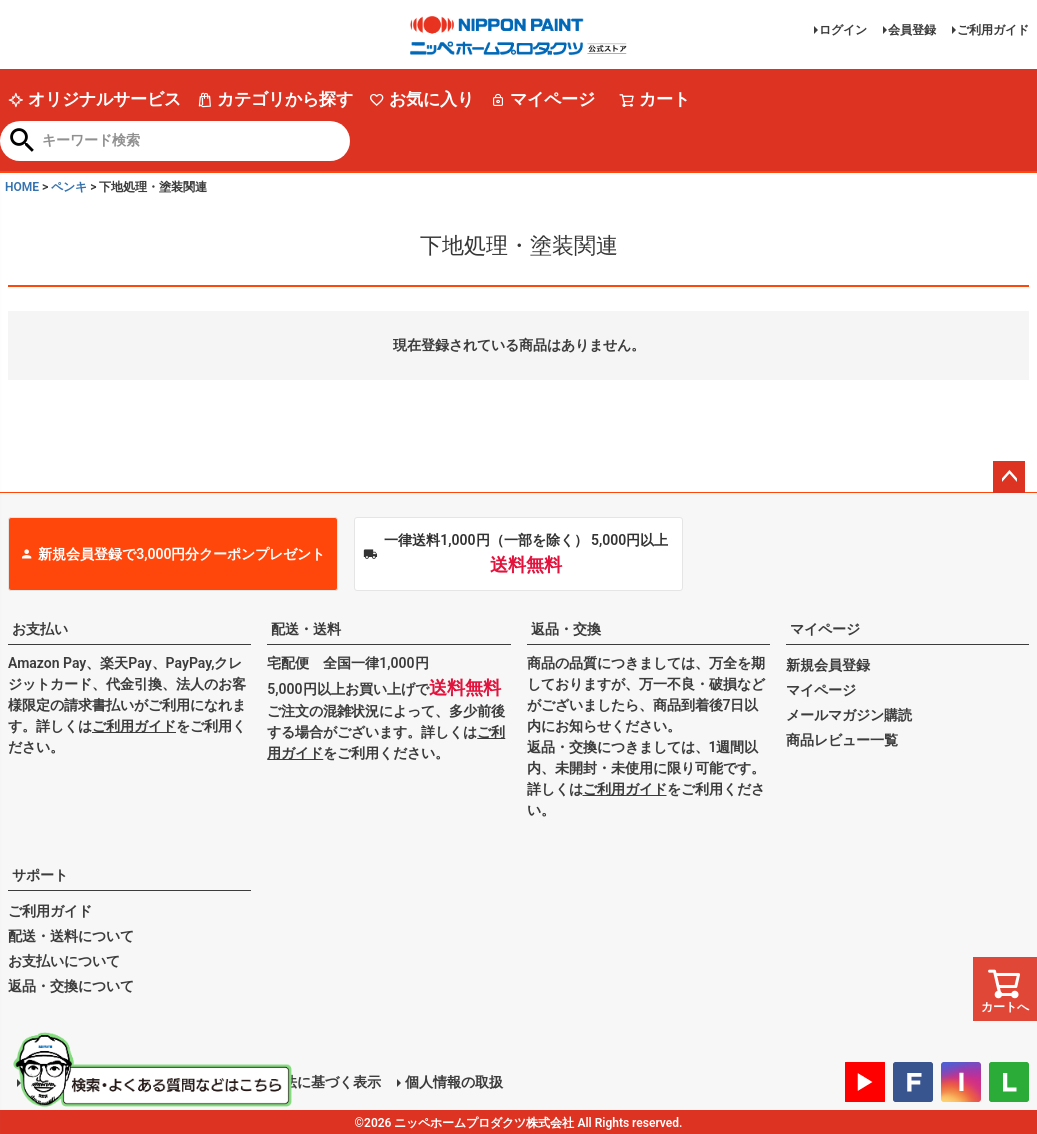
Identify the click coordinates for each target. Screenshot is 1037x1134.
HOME (22, 187)
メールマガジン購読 (849, 715)
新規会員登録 (828, 665)
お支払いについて (64, 961)
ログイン (843, 30)
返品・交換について (71, 986)
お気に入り (421, 99)
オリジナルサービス (94, 99)
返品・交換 (566, 629)
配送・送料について (71, 936)
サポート (40, 875)
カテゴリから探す (275, 99)
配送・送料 (306, 629)
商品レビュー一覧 (842, 740)
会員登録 (912, 30)
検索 (22, 142)
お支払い (40, 629)
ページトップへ (1009, 477)
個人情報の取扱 (453, 1081)
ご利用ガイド (993, 30)
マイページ (542, 99)
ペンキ (69, 187)
